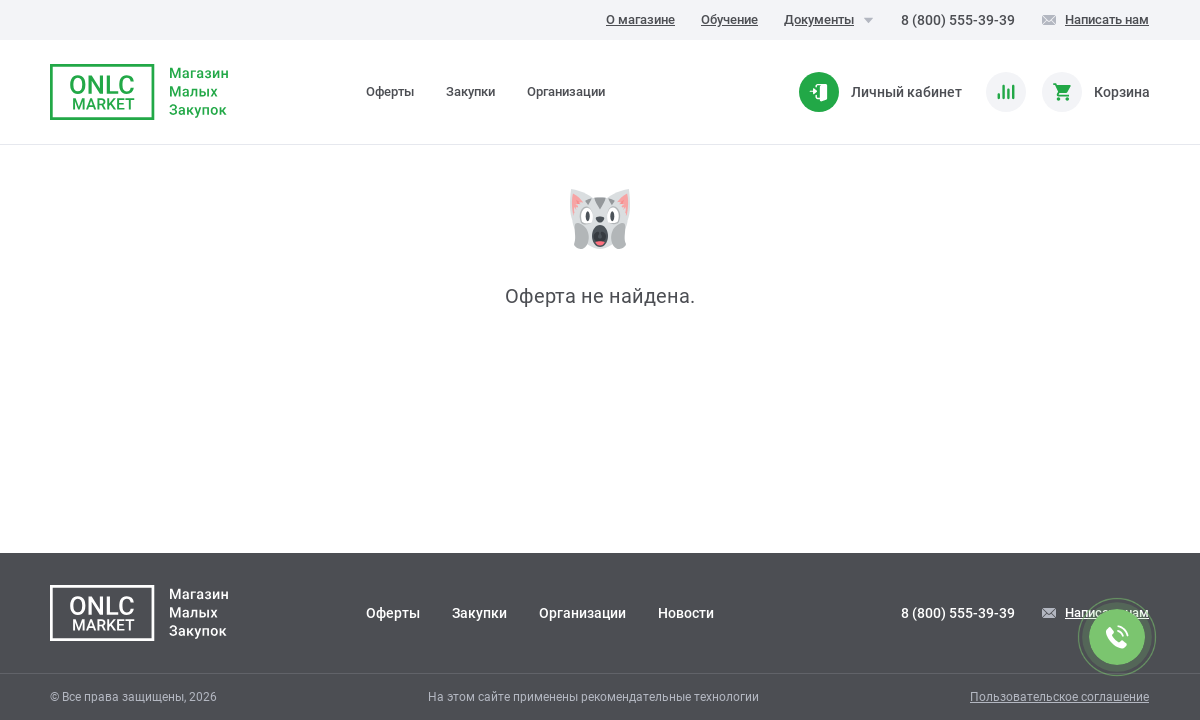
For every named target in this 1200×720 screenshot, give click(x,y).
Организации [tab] (566, 91)
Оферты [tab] (390, 91)
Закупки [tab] (470, 91)
